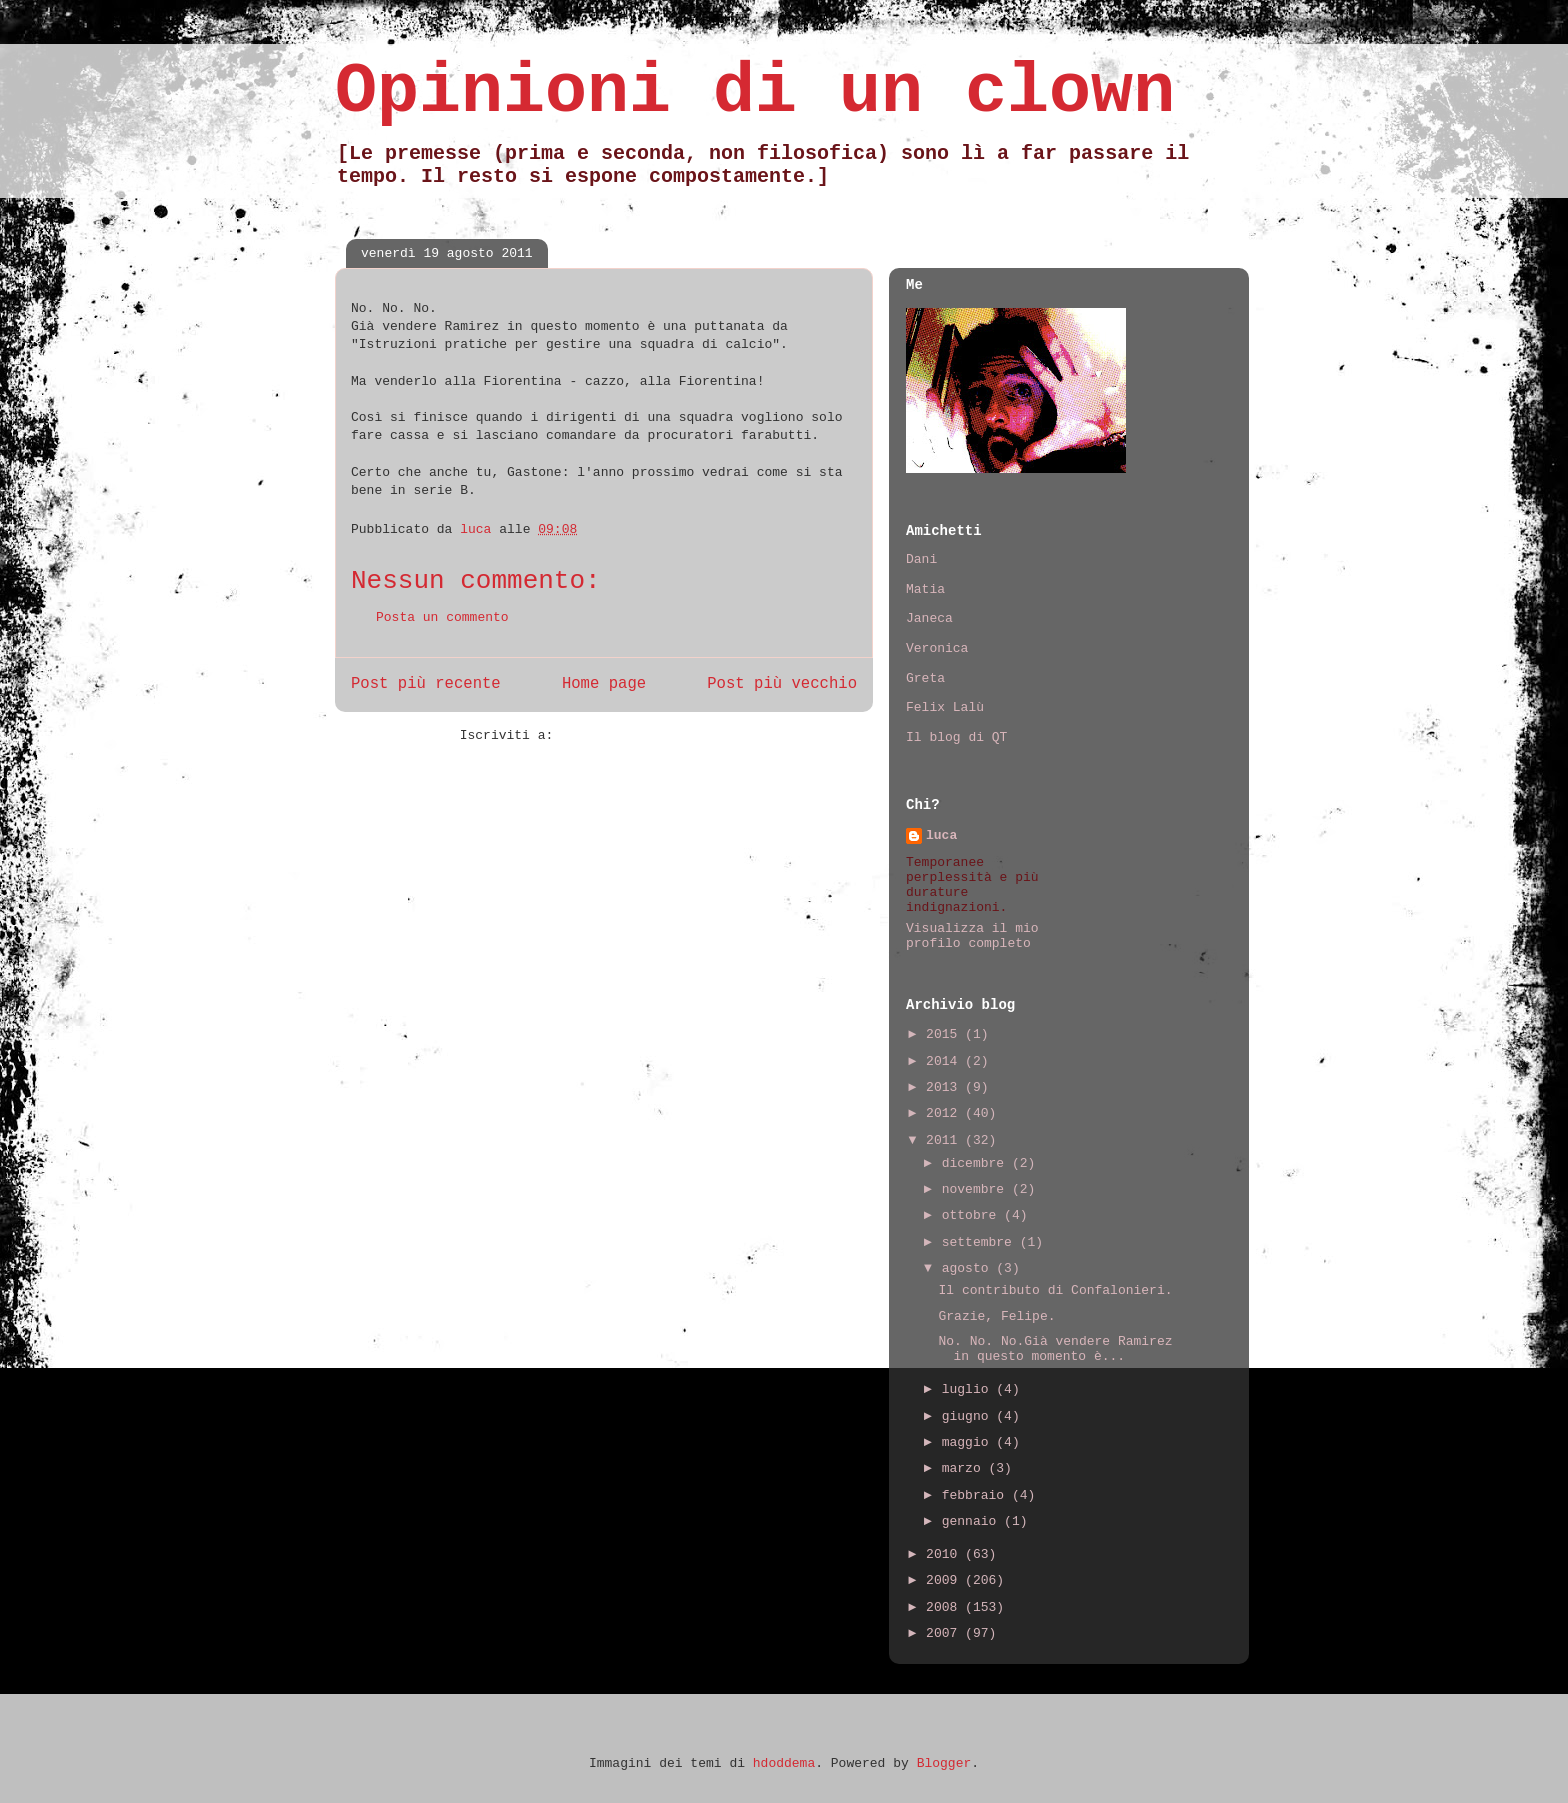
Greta (925, 678)
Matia (925, 589)
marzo (965, 1468)
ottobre (973, 1215)
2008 (945, 1607)
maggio (969, 1442)
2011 (945, 1140)
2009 (945, 1580)
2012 (945, 1113)
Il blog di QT (956, 737)
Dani (921, 559)
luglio (969, 1389)
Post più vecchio (782, 684)
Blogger (944, 1763)
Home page (604, 684)
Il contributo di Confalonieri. (1055, 1290)
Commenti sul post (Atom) (654, 735)
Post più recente (426, 684)
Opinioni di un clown (755, 92)
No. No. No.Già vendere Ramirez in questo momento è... (1055, 1349)
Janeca (929, 618)
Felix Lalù (945, 707)
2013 (945, 1087)
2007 (945, 1633)
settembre (981, 1242)
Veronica (937, 648)
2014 (945, 1061)
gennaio (973, 1521)
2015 (945, 1034)
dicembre (977, 1163)
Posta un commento (442, 617)
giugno (969, 1416)
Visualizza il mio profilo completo (972, 936)
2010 (945, 1554)
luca (941, 835)
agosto (969, 1268)
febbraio (977, 1495)
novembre (977, 1189)
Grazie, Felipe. (996, 1316)
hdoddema (784, 1763)
